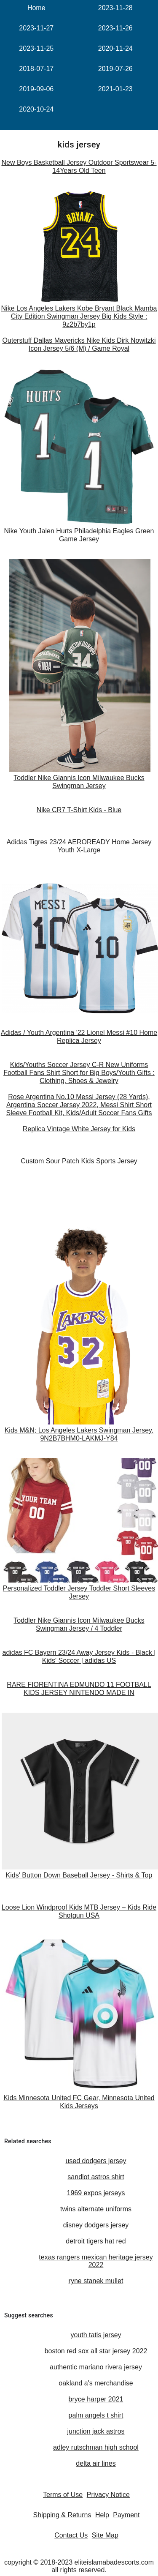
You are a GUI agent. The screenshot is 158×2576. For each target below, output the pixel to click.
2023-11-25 (36, 48)
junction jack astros (95, 2431)
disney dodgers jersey (96, 2225)
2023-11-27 (36, 28)
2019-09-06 (36, 89)
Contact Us (71, 2535)
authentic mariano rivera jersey (96, 2367)
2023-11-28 (115, 7)
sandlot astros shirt (95, 2176)
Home (36, 7)
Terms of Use (63, 2494)
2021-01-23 (115, 89)
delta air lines (95, 2463)
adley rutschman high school (96, 2447)
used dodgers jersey (95, 2160)
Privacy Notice (108, 2494)
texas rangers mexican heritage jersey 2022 (96, 2261)
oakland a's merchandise (96, 2383)
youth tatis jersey (95, 2335)
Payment (126, 2515)
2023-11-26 (115, 28)
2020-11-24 (115, 48)
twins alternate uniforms (95, 2209)
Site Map (105, 2535)
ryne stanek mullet (96, 2280)
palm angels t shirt (96, 2415)
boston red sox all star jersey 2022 (96, 2351)
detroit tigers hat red (96, 2241)
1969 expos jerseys (96, 2193)
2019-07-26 (115, 68)
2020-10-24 (36, 109)
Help (102, 2515)
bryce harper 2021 (96, 2399)
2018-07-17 (36, 68)
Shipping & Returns (62, 2515)
